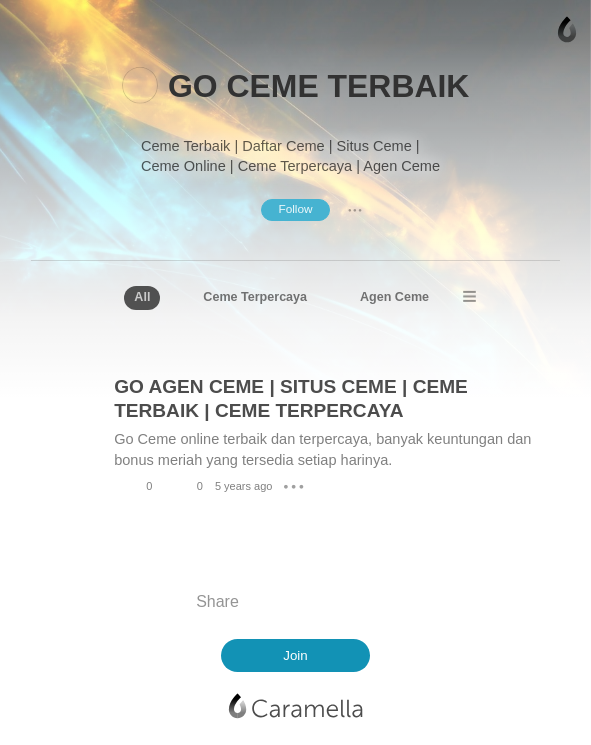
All (142, 297)
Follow (295, 209)
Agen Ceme (394, 297)
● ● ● (355, 210)
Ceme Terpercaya (255, 297)
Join (295, 655)
